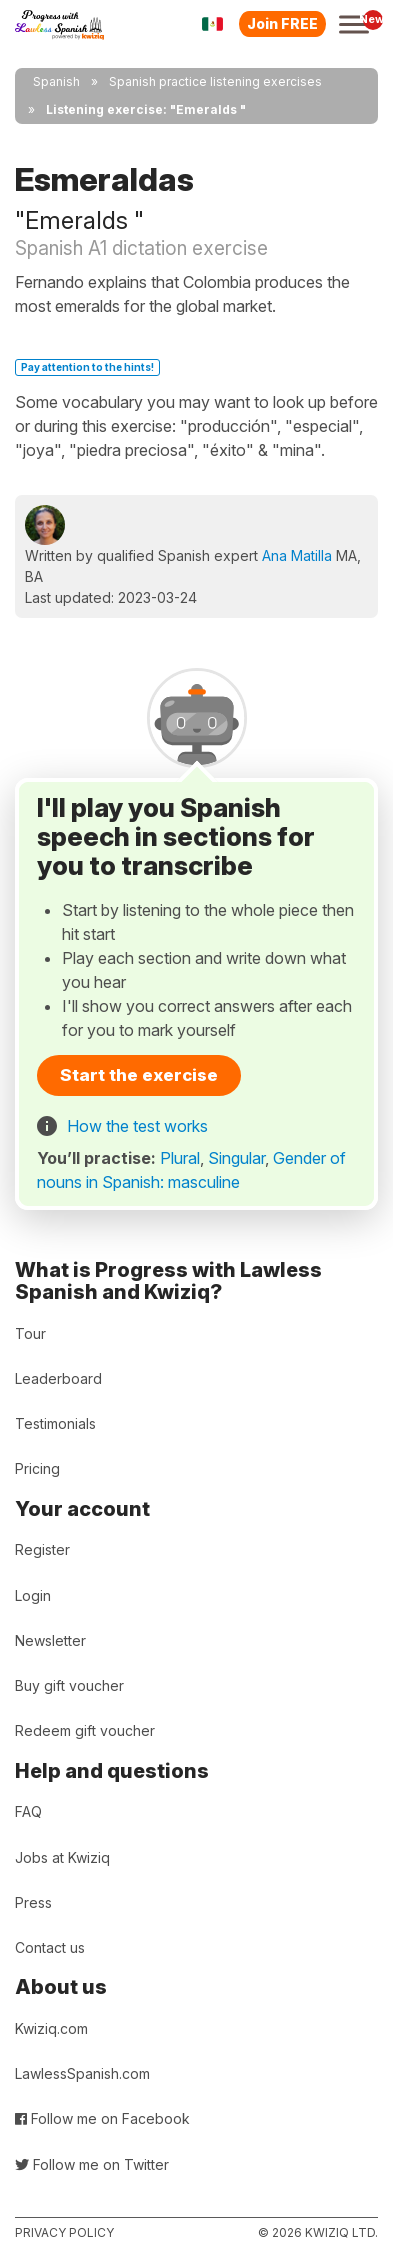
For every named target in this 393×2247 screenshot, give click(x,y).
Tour (30, 1333)
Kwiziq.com (51, 2028)
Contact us (50, 1947)
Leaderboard (58, 1378)
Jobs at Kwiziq (62, 1857)
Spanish (56, 81)
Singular (236, 1158)
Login (33, 1595)
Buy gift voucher (69, 1685)
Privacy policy (64, 2232)
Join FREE (282, 23)
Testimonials (55, 1423)
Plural (180, 1158)
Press (33, 1902)
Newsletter (50, 1640)
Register (42, 1549)
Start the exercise (139, 1075)
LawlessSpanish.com (82, 2073)
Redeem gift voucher (85, 1730)
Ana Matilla (297, 555)
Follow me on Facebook (102, 2118)
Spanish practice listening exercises (215, 81)
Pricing (37, 1468)
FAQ (28, 1811)
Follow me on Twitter (92, 2164)
